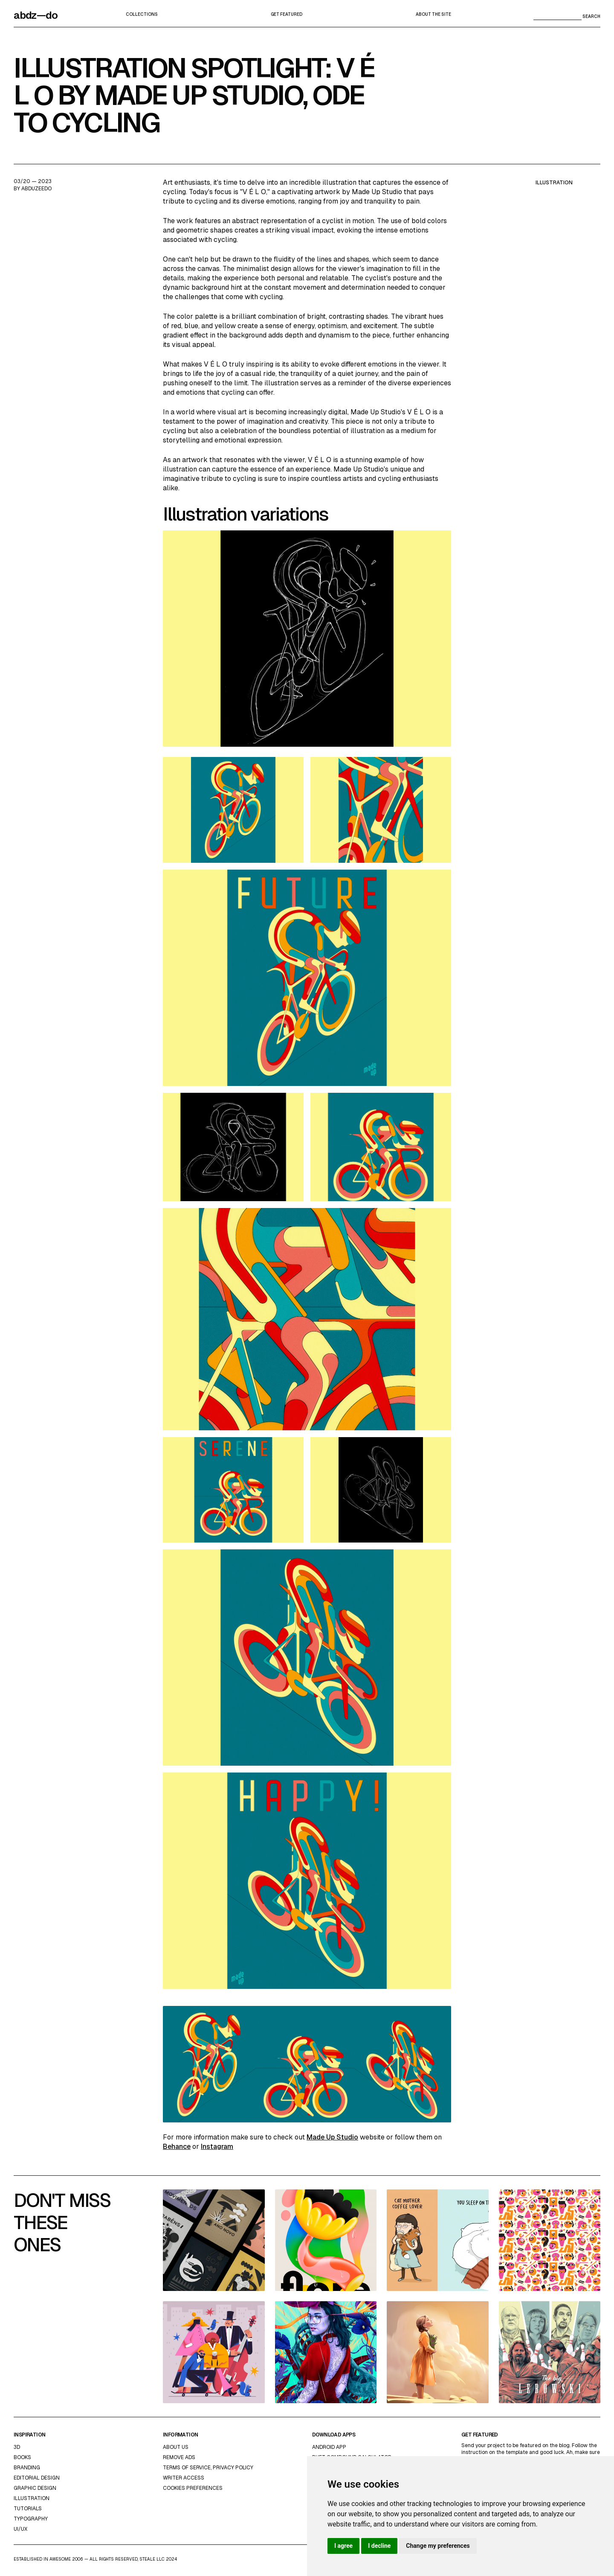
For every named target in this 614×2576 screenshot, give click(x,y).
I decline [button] (379, 2545)
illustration (554, 182)
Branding (27, 2467)
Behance (177, 2146)
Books (22, 2457)
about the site (433, 14)
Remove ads (179, 2457)
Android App (329, 2447)
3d (17, 2447)
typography (31, 2518)
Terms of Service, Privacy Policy (208, 2467)
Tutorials (28, 2508)
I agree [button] (343, 2545)
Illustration (31, 2498)
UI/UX (20, 2529)
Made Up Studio (332, 2137)
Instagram (217, 2146)
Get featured (286, 14)
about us (175, 2447)
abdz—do (36, 15)
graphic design (35, 2488)
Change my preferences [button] (437, 2545)
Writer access (183, 2477)
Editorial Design (37, 2477)
